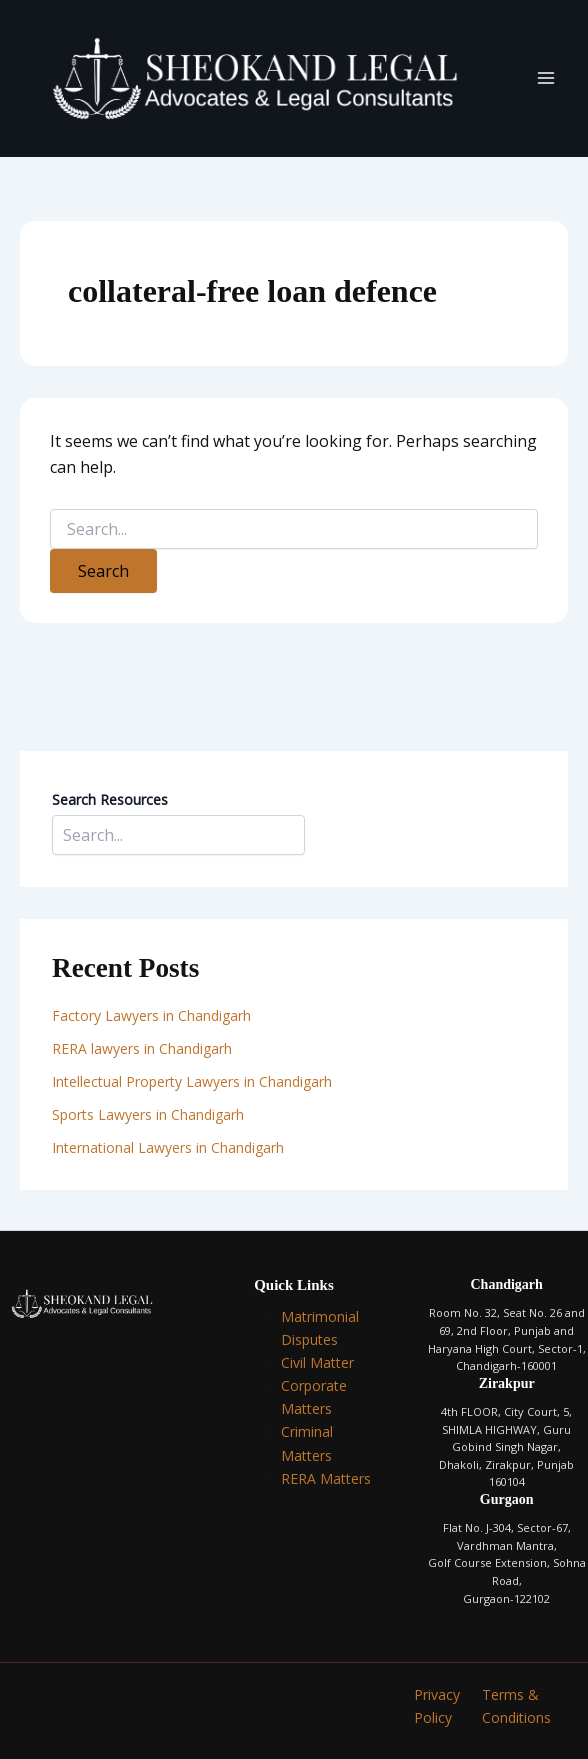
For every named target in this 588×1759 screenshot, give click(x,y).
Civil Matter (317, 1362)
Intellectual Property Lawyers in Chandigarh (192, 1081)
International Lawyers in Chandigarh (168, 1147)
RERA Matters (326, 1478)
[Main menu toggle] (546, 78)
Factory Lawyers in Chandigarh (151, 1015)
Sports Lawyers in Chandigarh (148, 1114)
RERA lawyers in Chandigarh (144, 1048)
